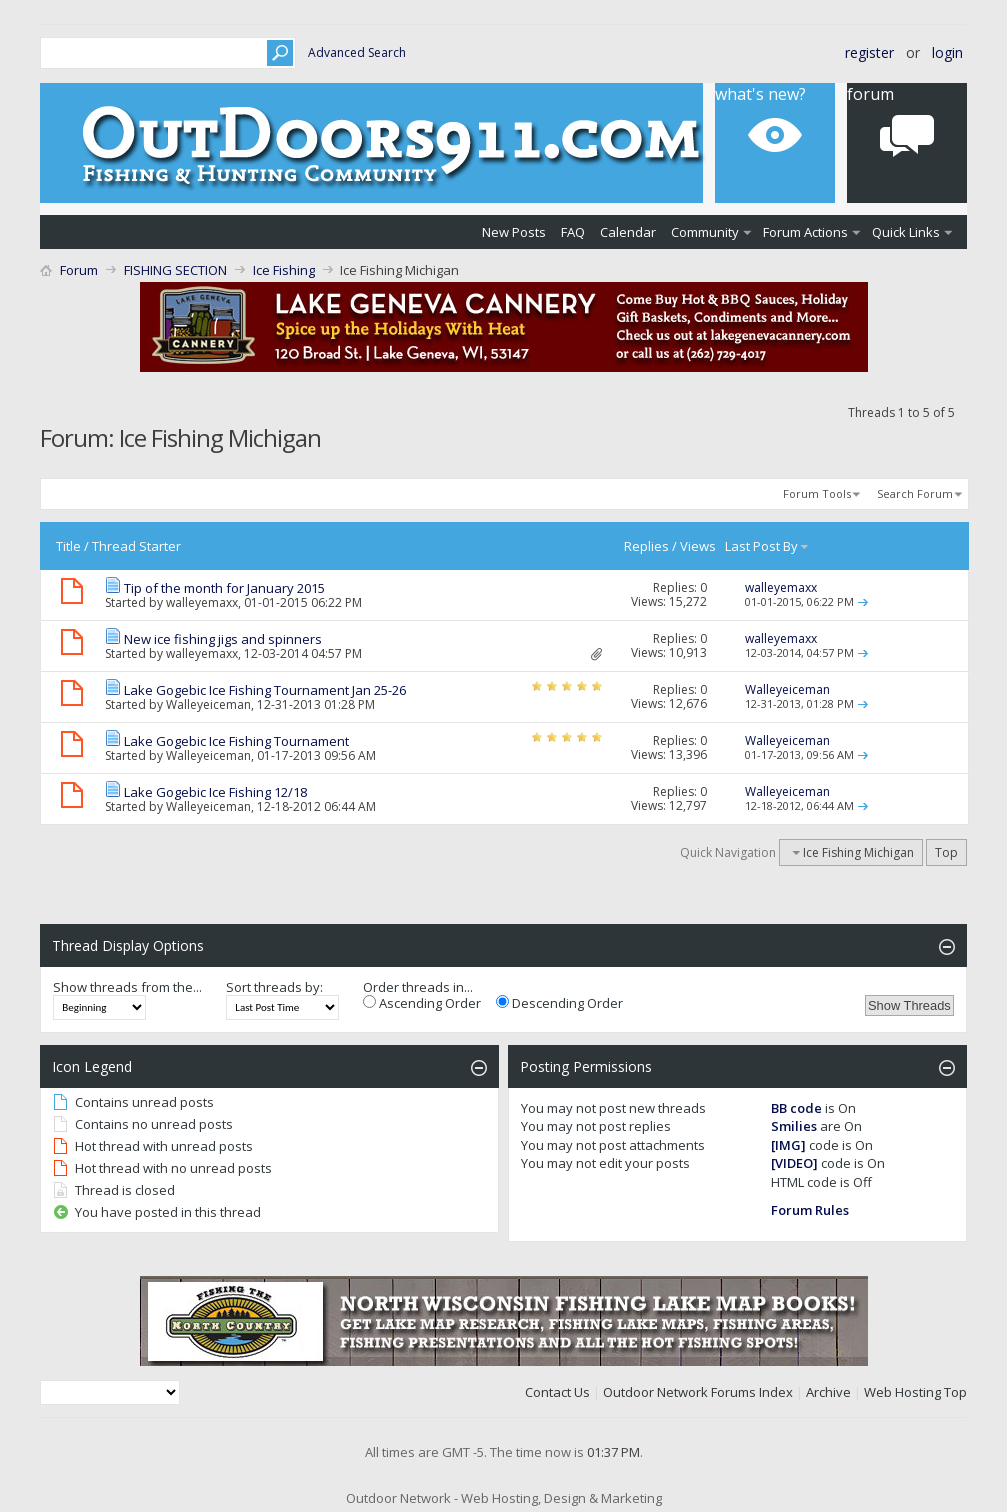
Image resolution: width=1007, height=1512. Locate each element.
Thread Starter (136, 546)
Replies (646, 546)
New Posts (514, 232)
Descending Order (559, 1003)
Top (946, 852)
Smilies (794, 1126)
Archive (828, 1392)
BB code (796, 1108)
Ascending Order (422, 1003)
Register (869, 52)
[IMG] (788, 1145)
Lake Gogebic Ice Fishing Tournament (236, 741)
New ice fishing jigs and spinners (223, 639)
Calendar (628, 232)
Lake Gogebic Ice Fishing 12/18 (215, 792)
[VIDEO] (794, 1163)
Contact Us (557, 1392)
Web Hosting (902, 1392)
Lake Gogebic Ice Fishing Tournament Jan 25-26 (265, 690)
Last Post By (767, 546)
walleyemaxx (202, 602)
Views (698, 546)
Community (705, 232)
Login (947, 52)
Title (68, 546)
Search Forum (915, 493)
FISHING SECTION (175, 270)
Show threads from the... (127, 987)
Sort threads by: (274, 987)
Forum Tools (817, 493)
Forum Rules (810, 1210)
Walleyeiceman (208, 704)
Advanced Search (357, 52)
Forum (79, 270)
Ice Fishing (284, 270)
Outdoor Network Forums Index (698, 1392)
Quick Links (906, 232)
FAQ (573, 232)
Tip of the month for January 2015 (224, 588)
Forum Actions (805, 232)
